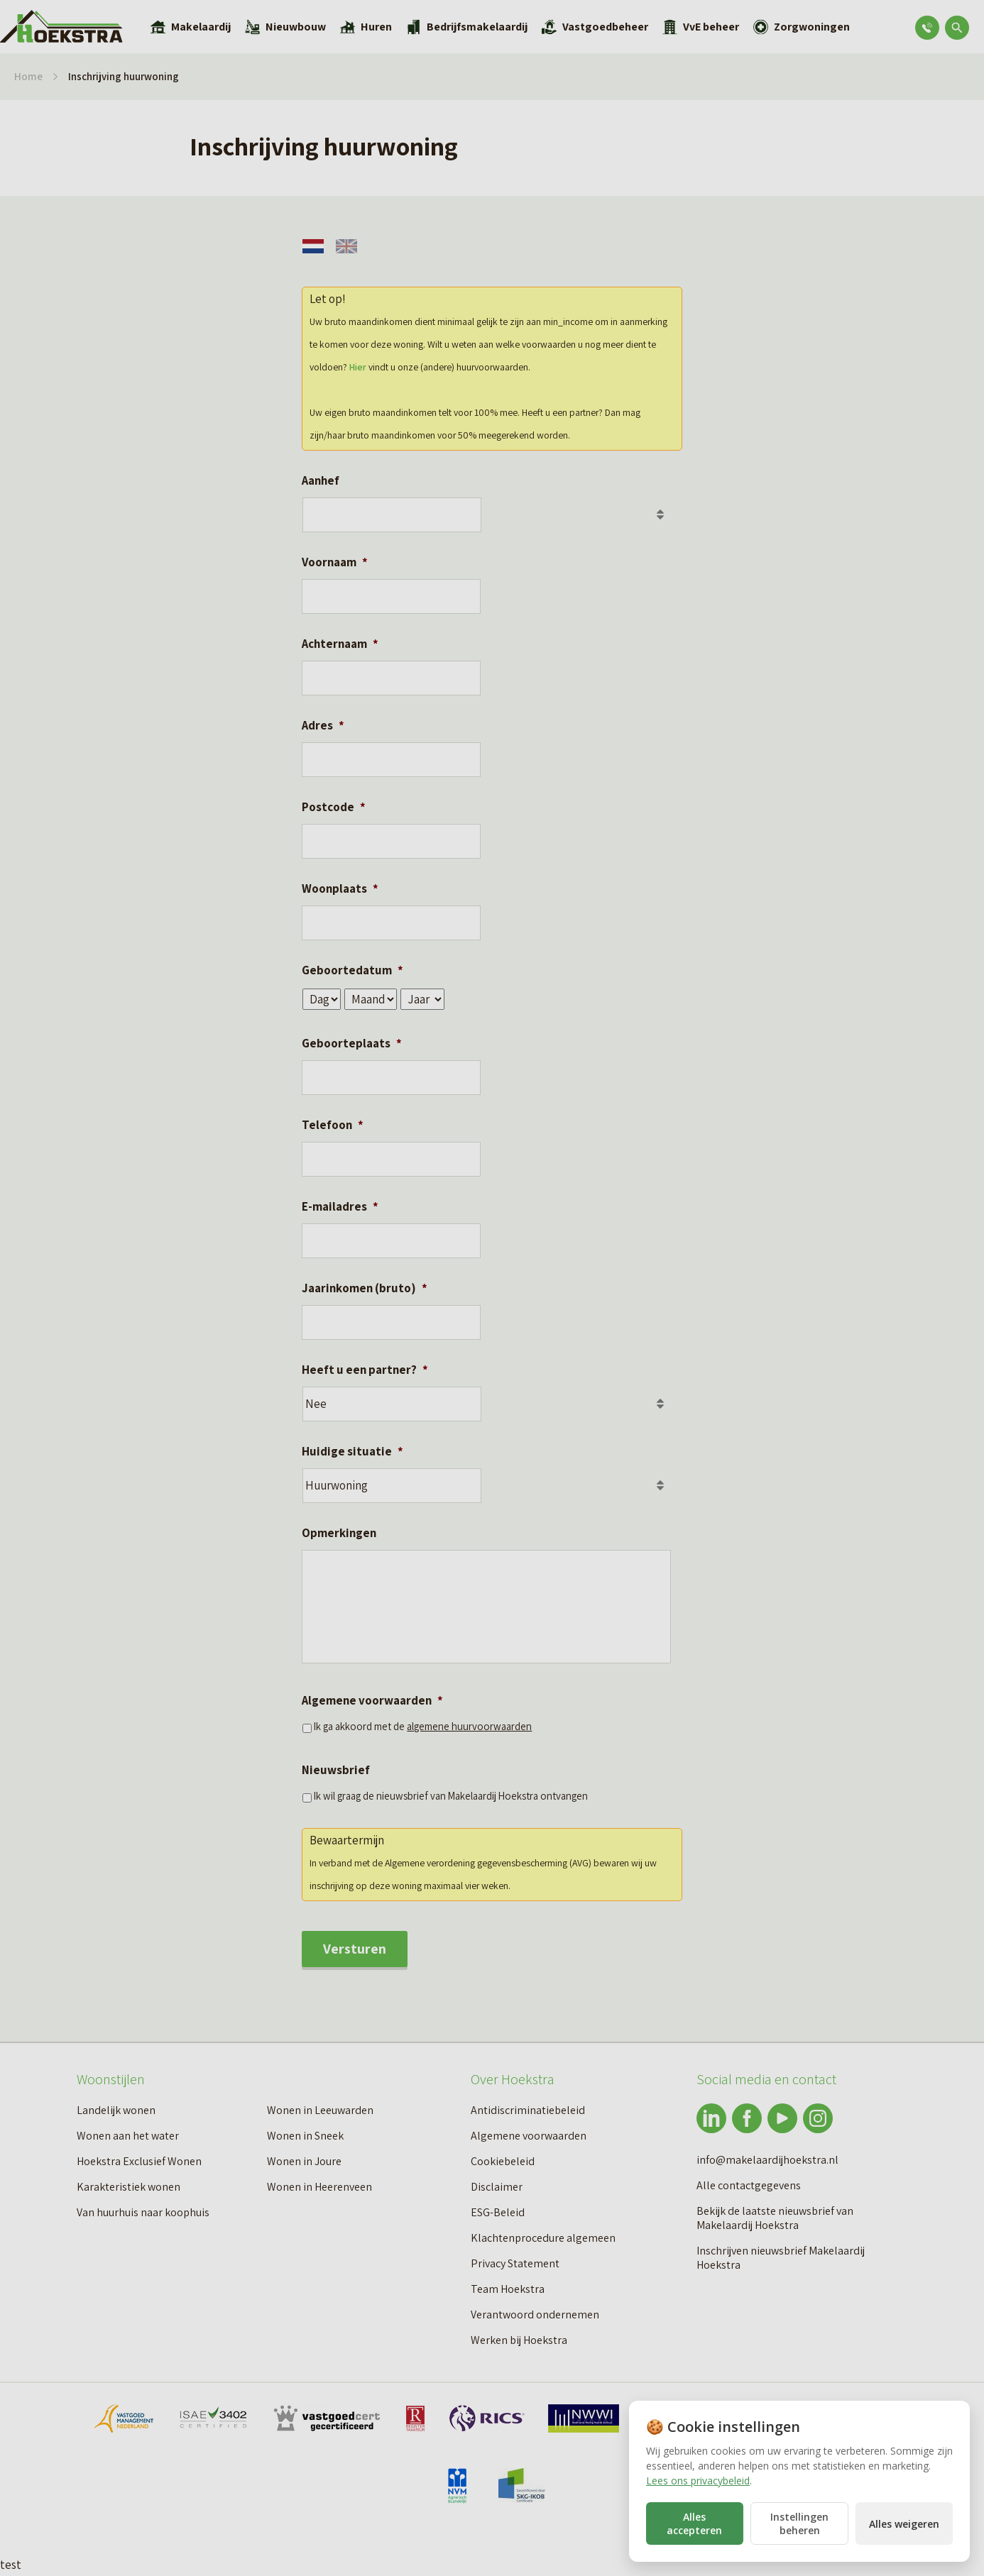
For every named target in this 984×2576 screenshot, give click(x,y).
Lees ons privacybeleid (698, 2480)
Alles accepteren (694, 2523)
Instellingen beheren (799, 2523)
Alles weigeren (904, 2524)
